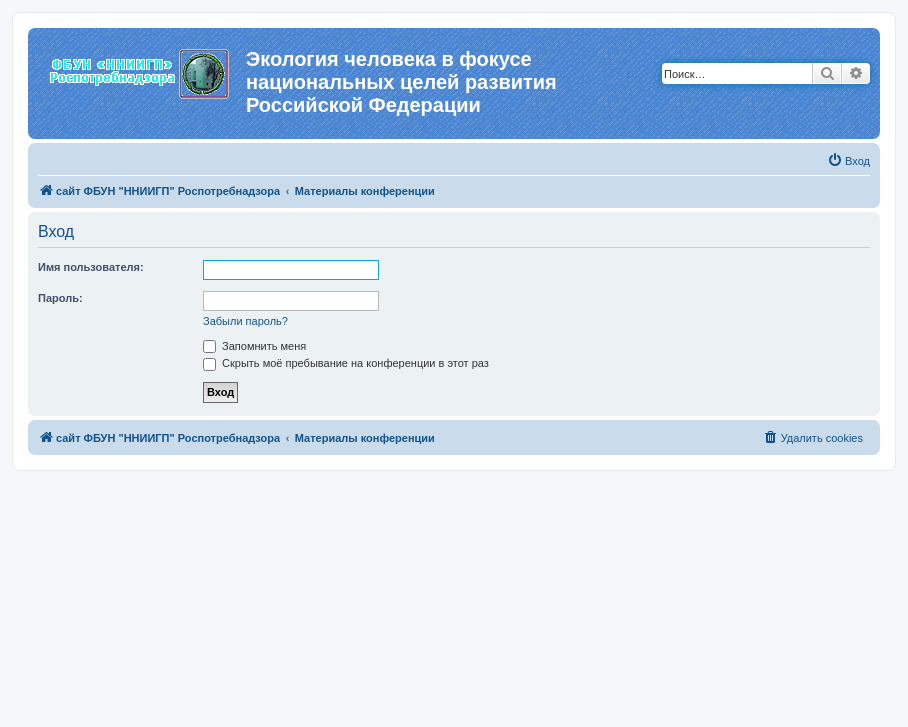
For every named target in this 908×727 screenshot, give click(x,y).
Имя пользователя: (91, 267)
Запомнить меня (254, 346)
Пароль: (60, 298)
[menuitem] (848, 161)
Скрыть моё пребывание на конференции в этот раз (346, 363)
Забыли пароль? (245, 321)
